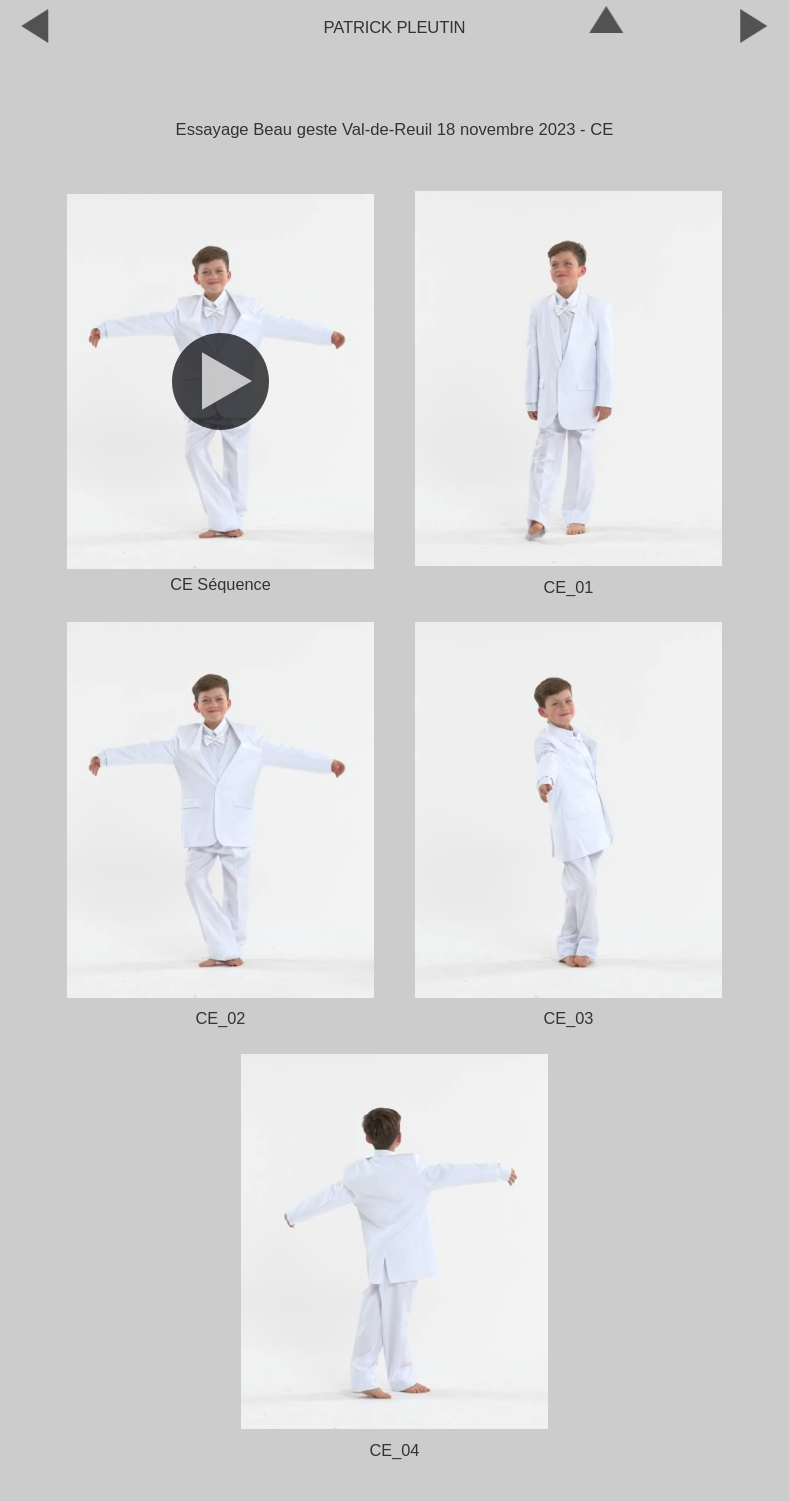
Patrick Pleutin (395, 27)
